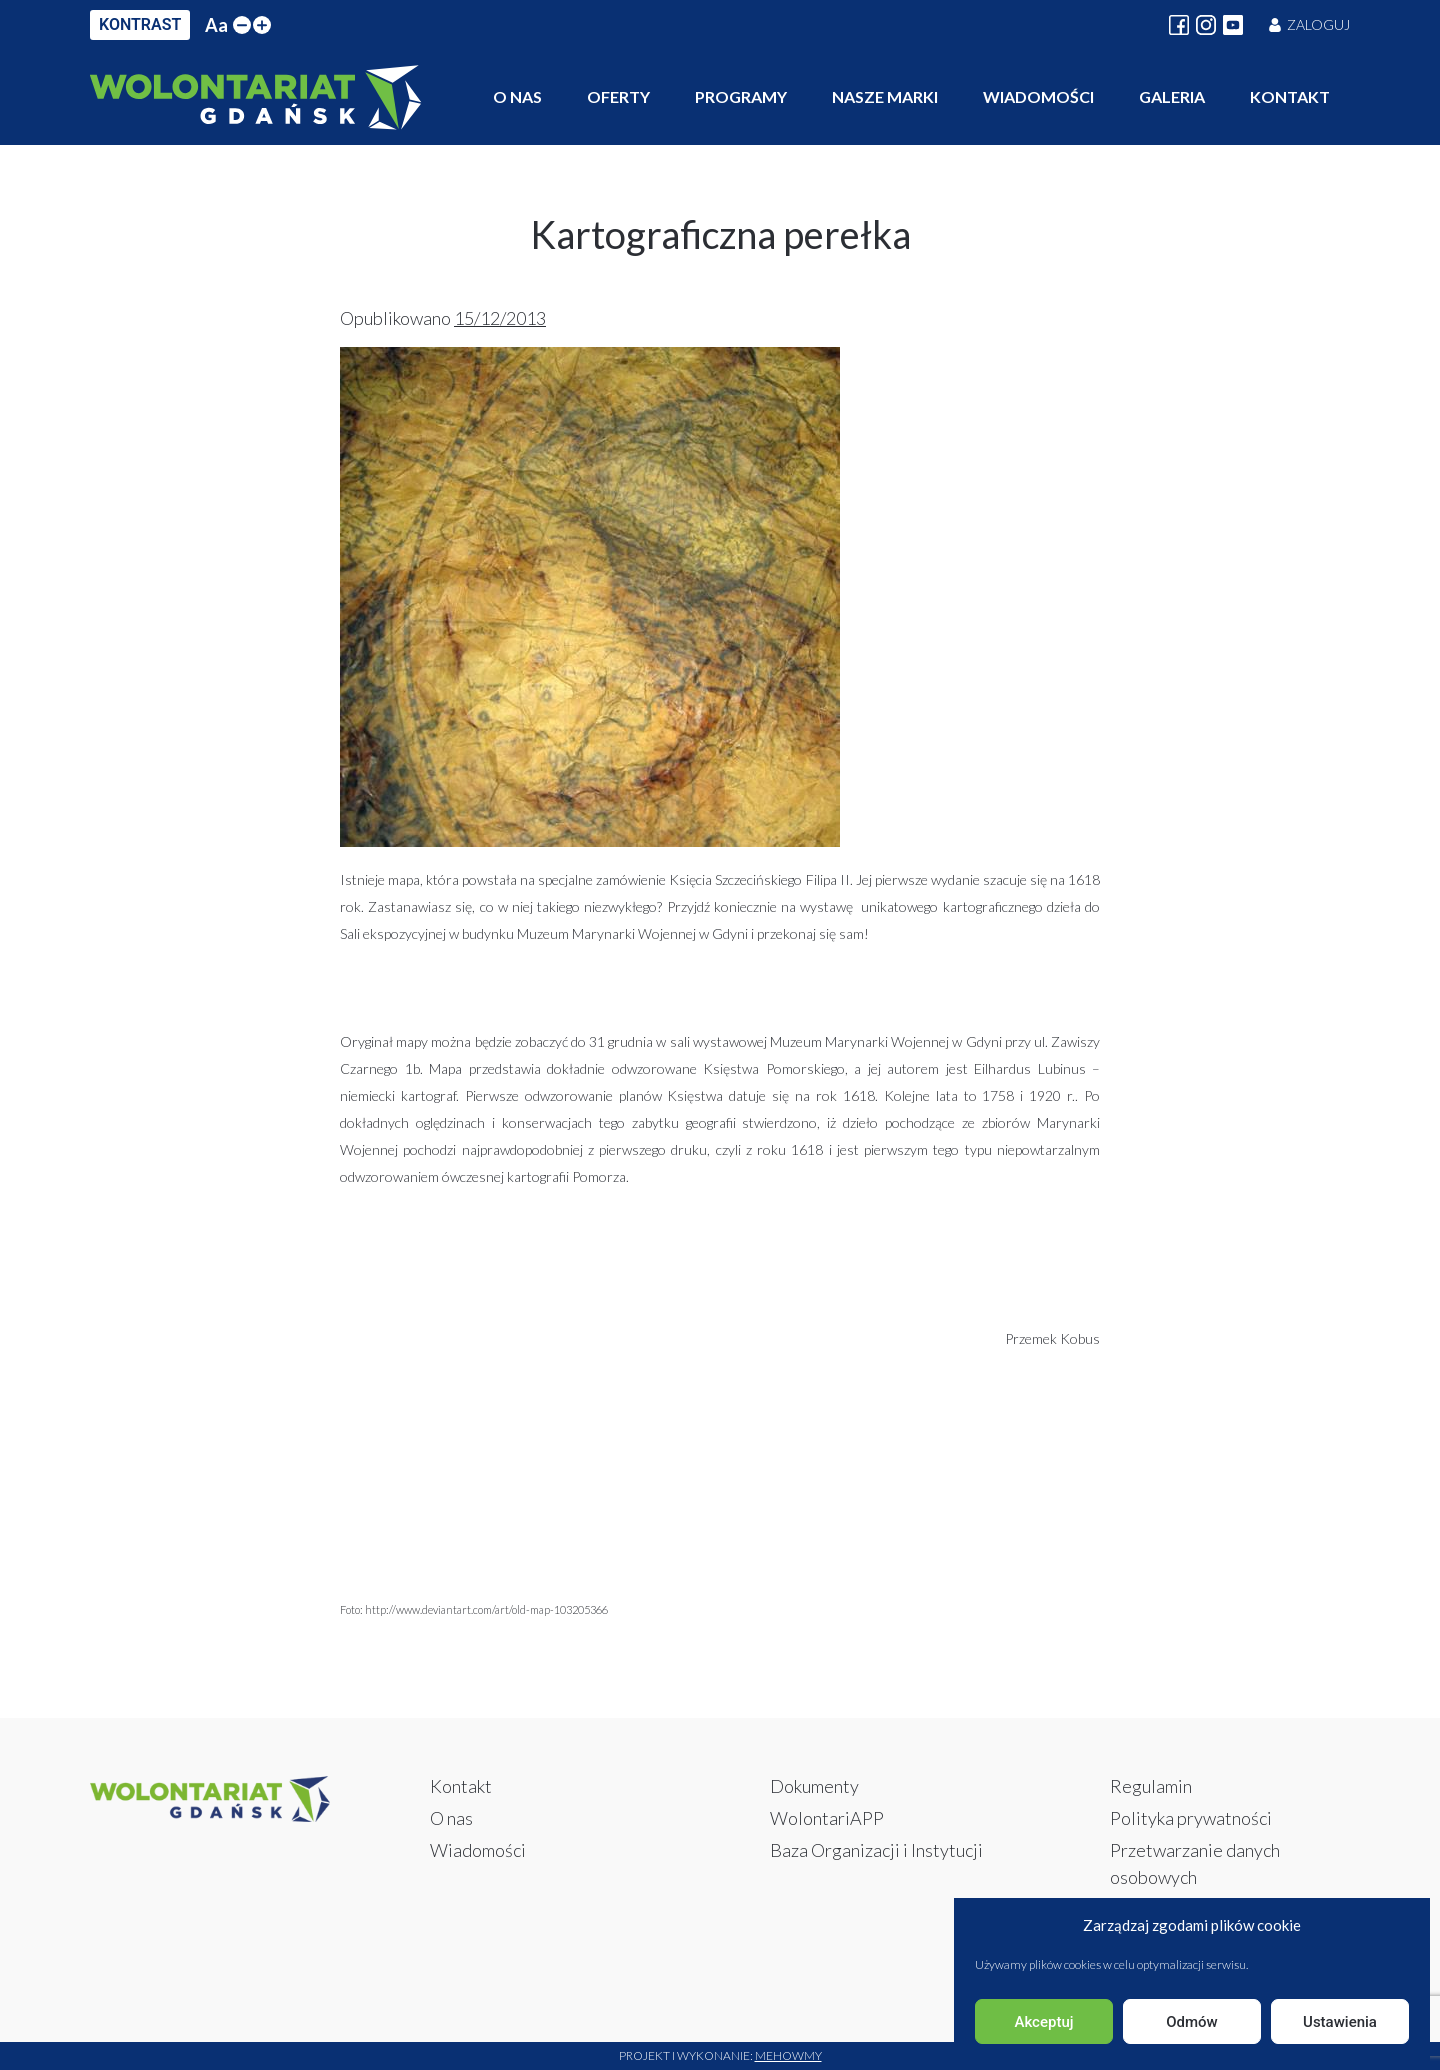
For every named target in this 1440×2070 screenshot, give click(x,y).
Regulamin (1151, 1786)
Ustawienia (1340, 2022)
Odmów (1192, 2022)
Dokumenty (814, 1786)
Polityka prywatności (1191, 1818)
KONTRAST (140, 24)
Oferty (618, 96)
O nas (517, 96)
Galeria (1172, 96)
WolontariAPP (827, 1818)
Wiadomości (1038, 96)
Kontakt (1290, 96)
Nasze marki (885, 96)
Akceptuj (1043, 2022)
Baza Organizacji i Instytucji (876, 1850)
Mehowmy (788, 2055)
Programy (741, 96)
